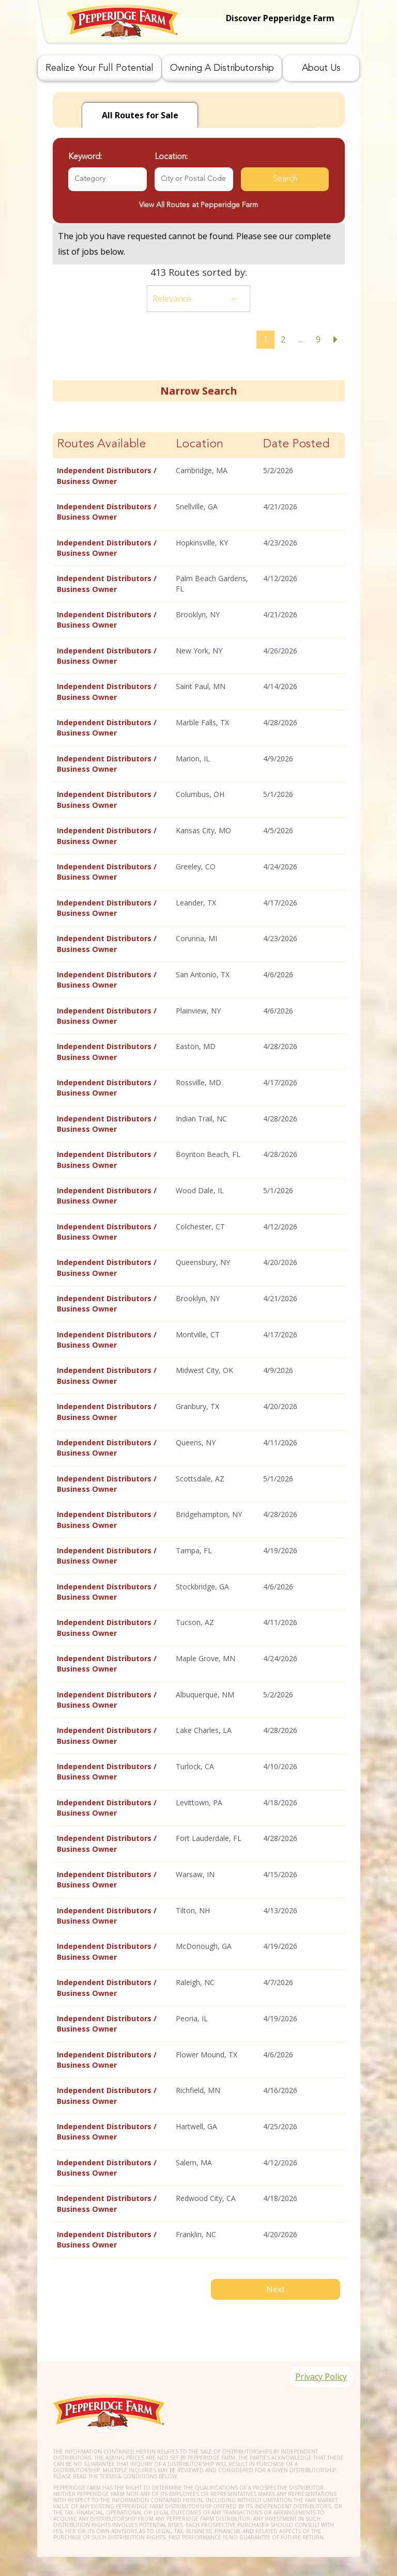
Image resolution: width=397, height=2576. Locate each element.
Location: (171, 157)
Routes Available (101, 444)
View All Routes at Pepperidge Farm (198, 205)
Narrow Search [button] (198, 391)
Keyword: (85, 157)
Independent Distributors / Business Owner (107, 475)
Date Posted (296, 444)
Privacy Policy (318, 2361)
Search (285, 179)
